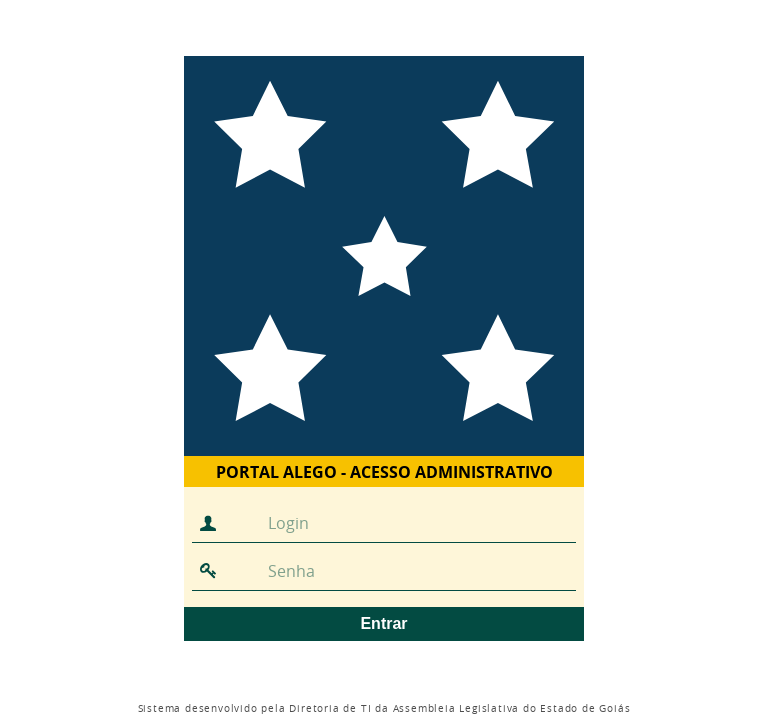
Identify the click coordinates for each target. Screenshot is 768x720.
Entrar (383, 623)
